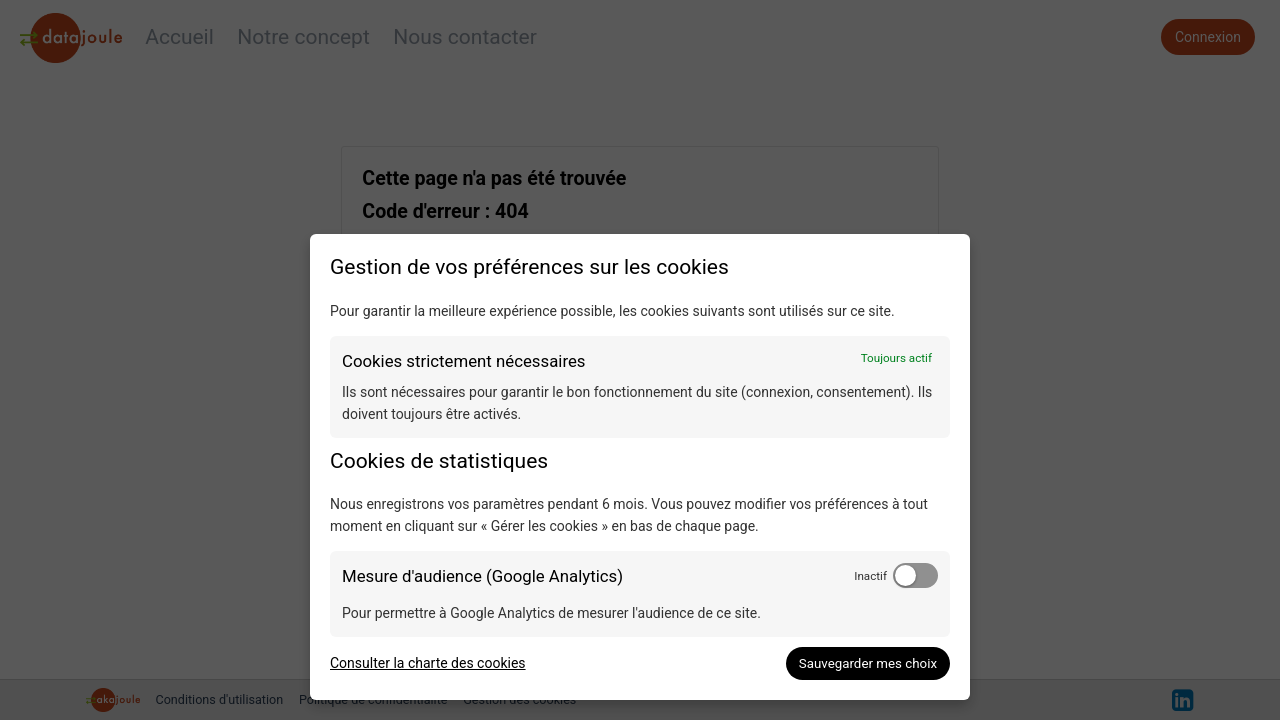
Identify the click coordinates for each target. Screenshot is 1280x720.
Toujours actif (896, 358)
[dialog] (640, 467)
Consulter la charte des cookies (428, 663)
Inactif (870, 576)
